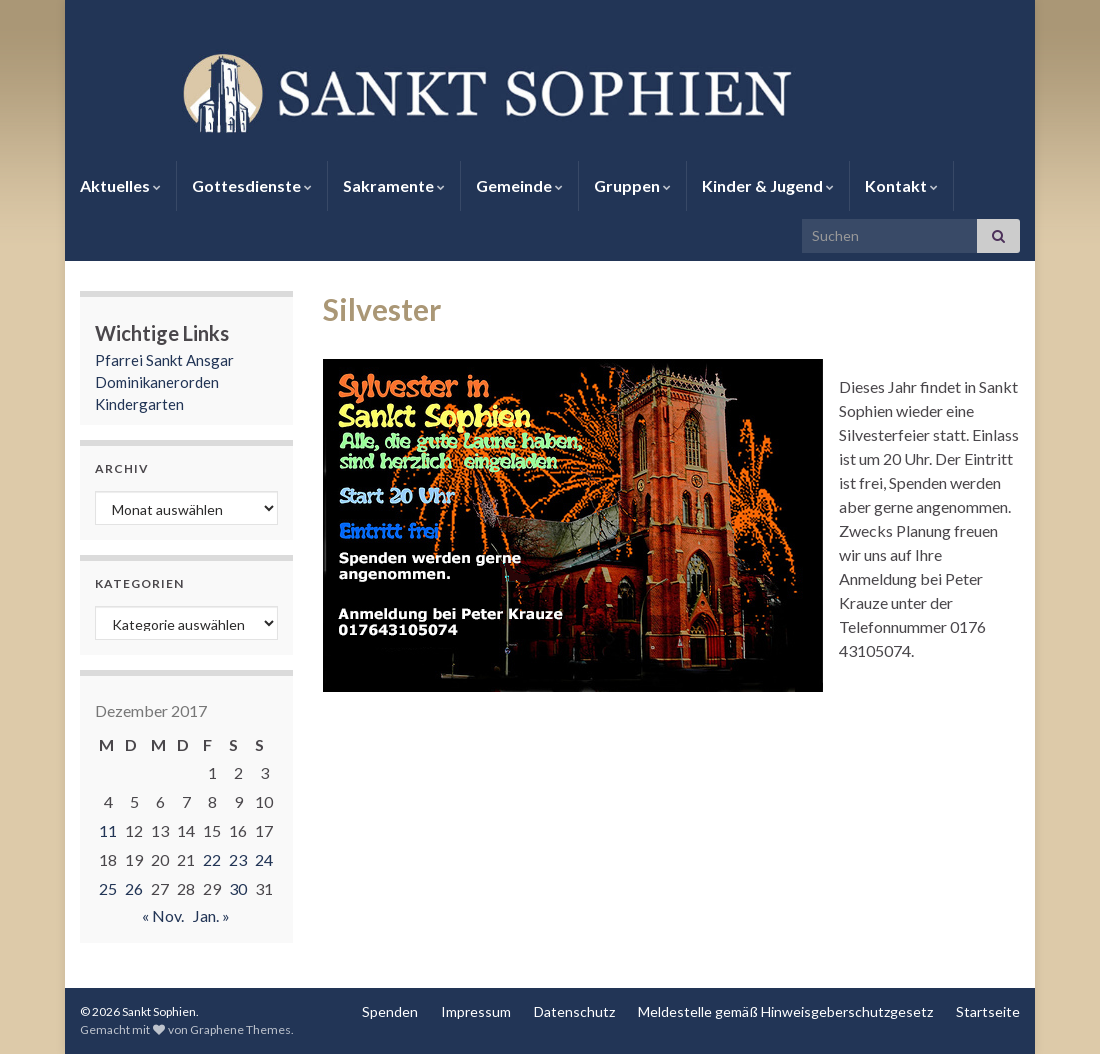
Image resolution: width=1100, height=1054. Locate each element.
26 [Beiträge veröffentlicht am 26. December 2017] (134, 888)
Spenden (390, 1011)
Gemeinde (519, 185)
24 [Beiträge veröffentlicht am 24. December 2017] (264, 859)
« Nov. (163, 915)
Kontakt (901, 185)
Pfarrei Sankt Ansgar (164, 360)
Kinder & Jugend (768, 185)
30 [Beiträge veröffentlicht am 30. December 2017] (238, 888)
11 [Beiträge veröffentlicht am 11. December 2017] (108, 830)
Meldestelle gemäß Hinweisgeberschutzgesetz (785, 1011)
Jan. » (211, 915)
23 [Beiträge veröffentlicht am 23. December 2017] (238, 859)
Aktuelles (120, 185)
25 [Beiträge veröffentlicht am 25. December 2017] (108, 888)
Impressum (476, 1011)
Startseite (988, 1011)
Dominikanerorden (157, 382)
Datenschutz (574, 1011)
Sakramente (394, 185)
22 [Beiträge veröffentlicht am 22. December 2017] (212, 859)
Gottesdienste (252, 185)
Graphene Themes (240, 1029)
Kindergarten (139, 404)
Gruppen (632, 185)
